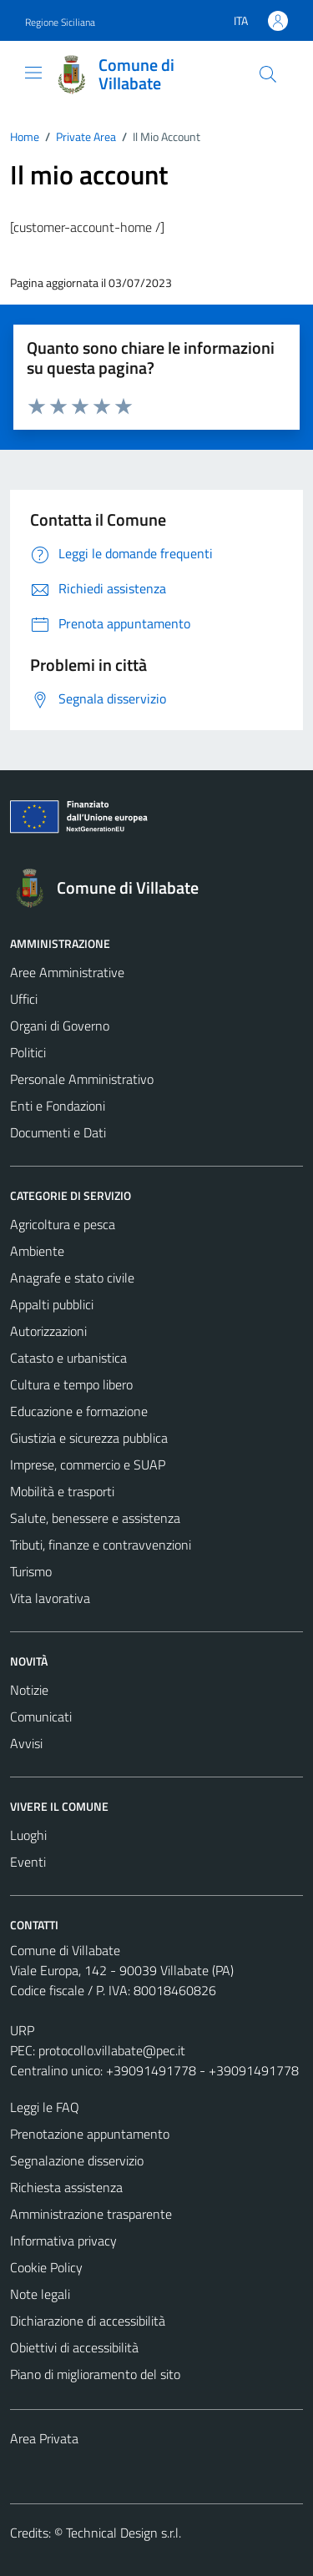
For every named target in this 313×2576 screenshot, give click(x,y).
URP (22, 2030)
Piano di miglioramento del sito (95, 2374)
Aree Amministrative (67, 972)
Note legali (40, 2294)
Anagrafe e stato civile (72, 1278)
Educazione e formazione (79, 1411)
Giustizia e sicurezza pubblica (89, 1438)
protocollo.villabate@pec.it (111, 2050)
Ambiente (37, 1251)
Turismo (31, 1571)
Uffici (24, 999)
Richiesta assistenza (66, 2187)
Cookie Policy (46, 2267)
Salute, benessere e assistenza (95, 1518)
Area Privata (44, 2438)
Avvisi (26, 1743)
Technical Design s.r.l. (123, 2533)
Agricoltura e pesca (62, 1224)
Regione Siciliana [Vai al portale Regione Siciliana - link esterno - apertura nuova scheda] (60, 22)
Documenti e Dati (58, 1132)
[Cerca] (268, 74)
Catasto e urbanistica (68, 1358)
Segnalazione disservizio (77, 2160)
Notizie (29, 1690)
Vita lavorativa (50, 1598)
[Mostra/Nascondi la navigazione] (33, 73)
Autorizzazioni (48, 1331)
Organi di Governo (59, 1026)
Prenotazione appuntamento (89, 2134)
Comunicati (41, 1716)
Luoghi (28, 1835)
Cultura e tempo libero (71, 1384)
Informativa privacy (63, 2241)
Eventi (28, 1862)
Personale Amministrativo (82, 1079)
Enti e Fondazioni (57, 1106)
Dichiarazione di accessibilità (87, 2321)
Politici (28, 1052)
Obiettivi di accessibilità (74, 2347)
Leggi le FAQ (44, 2107)
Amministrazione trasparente (91, 2214)
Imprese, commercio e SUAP (87, 1464)
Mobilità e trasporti (62, 1491)
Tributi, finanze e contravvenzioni (100, 1545)
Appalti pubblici (51, 1304)
